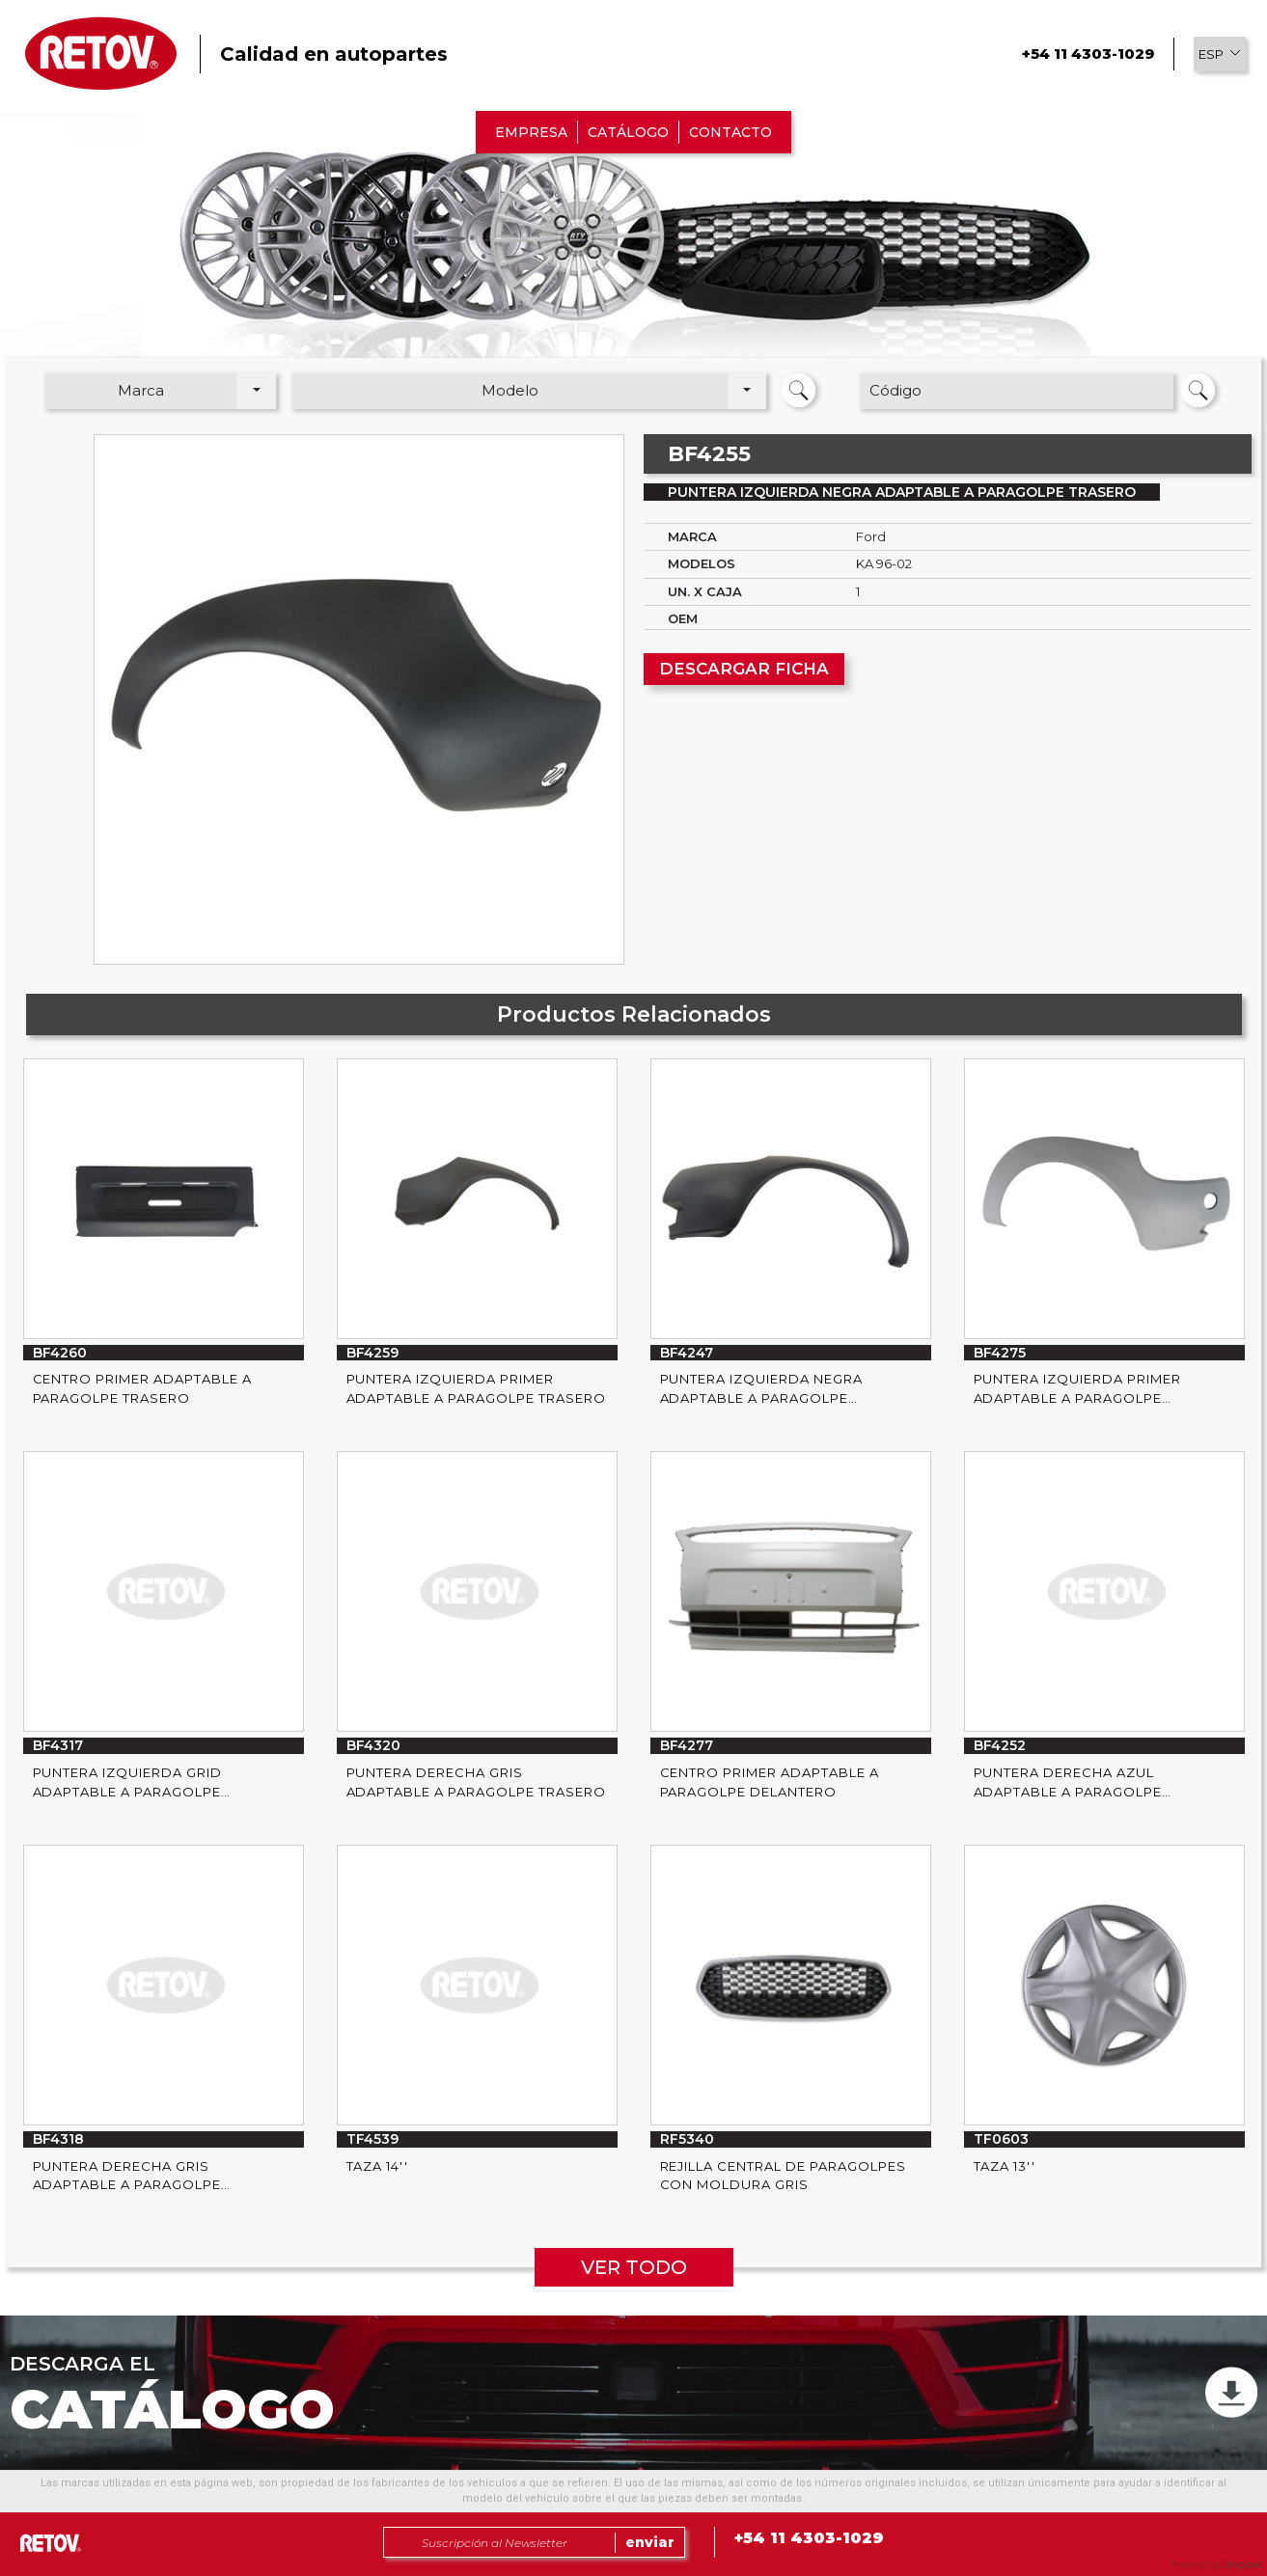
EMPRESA (531, 132)
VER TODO (634, 2267)
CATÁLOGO (628, 132)
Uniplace (1242, 2565)
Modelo (510, 390)
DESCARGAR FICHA (744, 668)
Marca (141, 390)
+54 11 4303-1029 (1088, 53)
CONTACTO (730, 132)
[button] (1220, 54)
